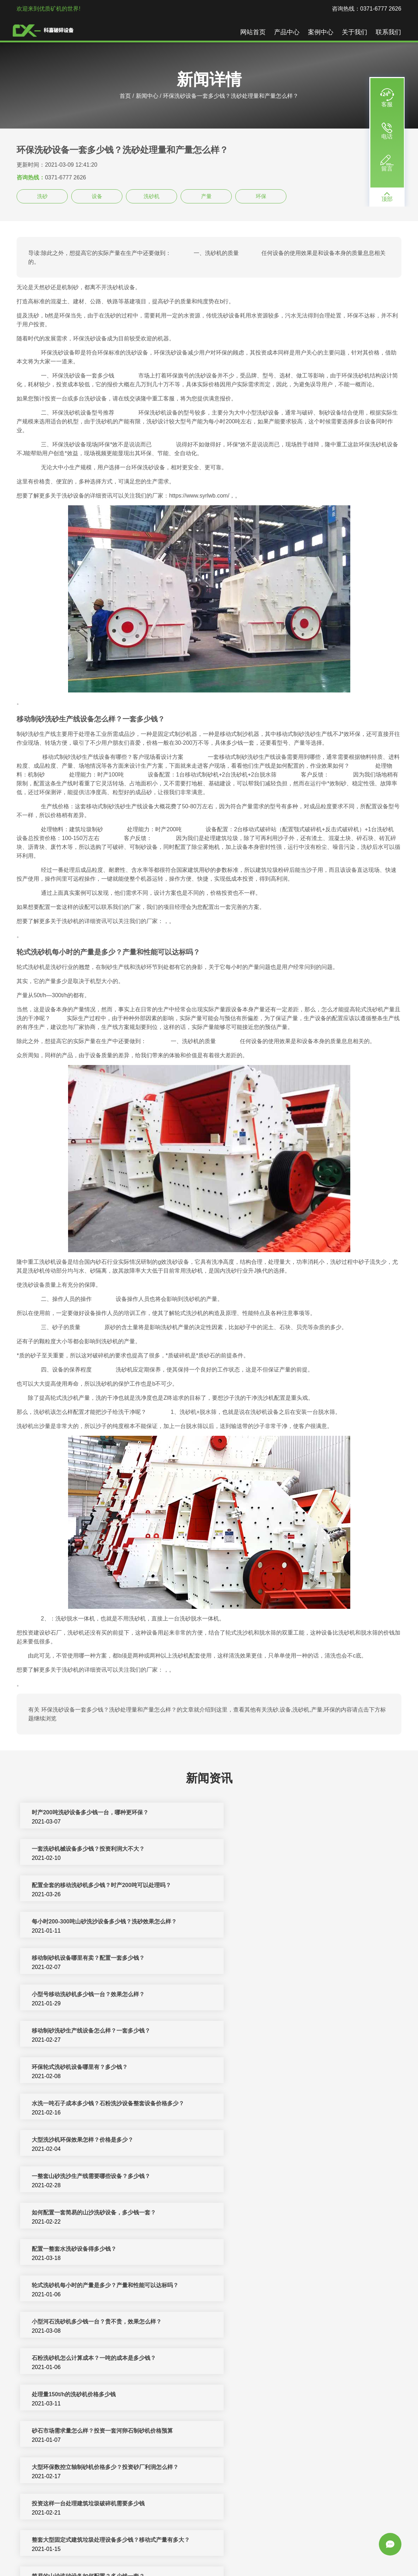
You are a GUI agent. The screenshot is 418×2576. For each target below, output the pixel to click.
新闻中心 (147, 96)
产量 (206, 196)
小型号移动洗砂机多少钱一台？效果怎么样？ (280, 1886)
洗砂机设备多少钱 (54, 2395)
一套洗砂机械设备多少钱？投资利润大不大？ (280, 1813)
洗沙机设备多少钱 (246, 2359)
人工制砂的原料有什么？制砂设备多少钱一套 (280, 2250)
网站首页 (253, 32)
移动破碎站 (305, 2554)
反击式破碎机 (237, 2554)
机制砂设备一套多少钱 (252, 2504)
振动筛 (201, 2563)
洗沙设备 (362, 2554)
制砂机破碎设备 (199, 2554)
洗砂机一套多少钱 (54, 2431)
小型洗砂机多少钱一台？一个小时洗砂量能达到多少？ (100, 2213)
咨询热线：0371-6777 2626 (366, 9)
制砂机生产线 (161, 2554)
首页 (125, 96)
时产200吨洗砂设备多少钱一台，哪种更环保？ (90, 1813)
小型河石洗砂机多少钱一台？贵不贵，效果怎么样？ (97, 2068)
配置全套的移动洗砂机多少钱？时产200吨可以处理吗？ (101, 1849)
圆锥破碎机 (335, 2554)
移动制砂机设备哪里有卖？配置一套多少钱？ (88, 1886)
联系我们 (388, 32)
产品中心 (286, 32)
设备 (97, 196)
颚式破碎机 (177, 2563)
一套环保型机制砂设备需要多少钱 (74, 2250)
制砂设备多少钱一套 (249, 2468)
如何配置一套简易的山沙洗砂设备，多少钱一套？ (286, 1995)
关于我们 (354, 32)
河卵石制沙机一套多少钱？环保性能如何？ (85, 2322)
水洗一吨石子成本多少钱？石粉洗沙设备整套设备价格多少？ (108, 1959)
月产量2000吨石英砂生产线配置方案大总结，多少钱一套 (295, 2322)
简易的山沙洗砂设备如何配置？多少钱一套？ (280, 2177)
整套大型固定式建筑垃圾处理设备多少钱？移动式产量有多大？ (111, 2177)
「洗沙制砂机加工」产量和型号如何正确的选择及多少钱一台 (108, 2286)
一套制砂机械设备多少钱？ (66, 2359)
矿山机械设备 (273, 2554)
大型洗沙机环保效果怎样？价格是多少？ (275, 1959)
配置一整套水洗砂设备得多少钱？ (74, 2031)
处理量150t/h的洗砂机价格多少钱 (74, 2104)
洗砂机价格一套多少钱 (252, 2395)
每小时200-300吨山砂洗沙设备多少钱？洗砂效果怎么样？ (296, 1849)
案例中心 (320, 32)
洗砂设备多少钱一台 (57, 2504)
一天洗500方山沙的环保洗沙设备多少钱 (274, 2213)
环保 (261, 196)
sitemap (245, 2563)
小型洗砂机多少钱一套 (252, 2431)
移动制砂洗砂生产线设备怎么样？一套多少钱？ (91, 1922)
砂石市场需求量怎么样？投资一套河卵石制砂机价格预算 (294, 2104)
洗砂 (42, 196)
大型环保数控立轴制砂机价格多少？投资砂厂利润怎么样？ (105, 2140)
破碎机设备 (128, 2554)
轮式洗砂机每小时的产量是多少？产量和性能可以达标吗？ (297, 2031)
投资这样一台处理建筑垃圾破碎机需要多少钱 (280, 2140)
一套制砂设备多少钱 (57, 2468)
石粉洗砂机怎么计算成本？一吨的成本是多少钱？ (286, 2068)
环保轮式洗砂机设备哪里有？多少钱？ (272, 1922)
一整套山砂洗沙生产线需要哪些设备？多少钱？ (91, 1995)
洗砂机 (151, 196)
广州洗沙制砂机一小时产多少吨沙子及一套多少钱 (286, 2286)
